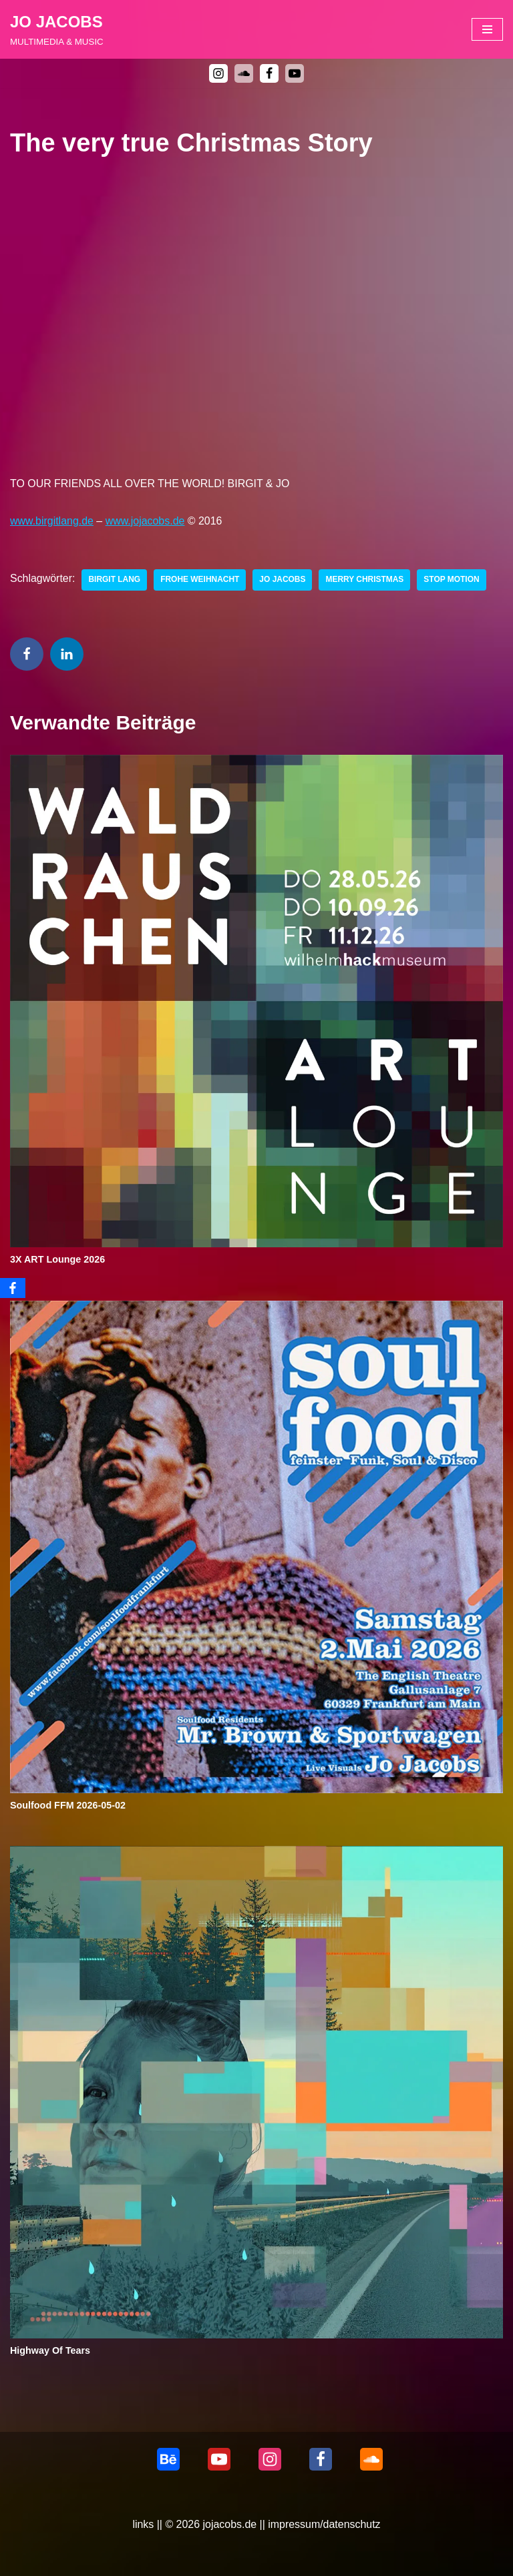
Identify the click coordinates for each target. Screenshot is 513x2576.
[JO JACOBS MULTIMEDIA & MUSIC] (57, 29)
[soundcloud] (243, 73)
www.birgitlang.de (52, 521)
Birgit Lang (115, 580)
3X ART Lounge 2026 (58, 1260)
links (143, 2524)
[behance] (168, 2459)
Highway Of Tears (50, 2351)
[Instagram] (218, 73)
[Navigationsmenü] (487, 29)
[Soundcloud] (371, 2459)
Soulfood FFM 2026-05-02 (68, 1805)
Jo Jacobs (284, 580)
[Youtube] (294, 73)
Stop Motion (453, 580)
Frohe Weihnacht (200, 580)
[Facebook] (269, 73)
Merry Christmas (366, 580)
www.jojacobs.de (145, 521)
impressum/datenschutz (324, 2524)
